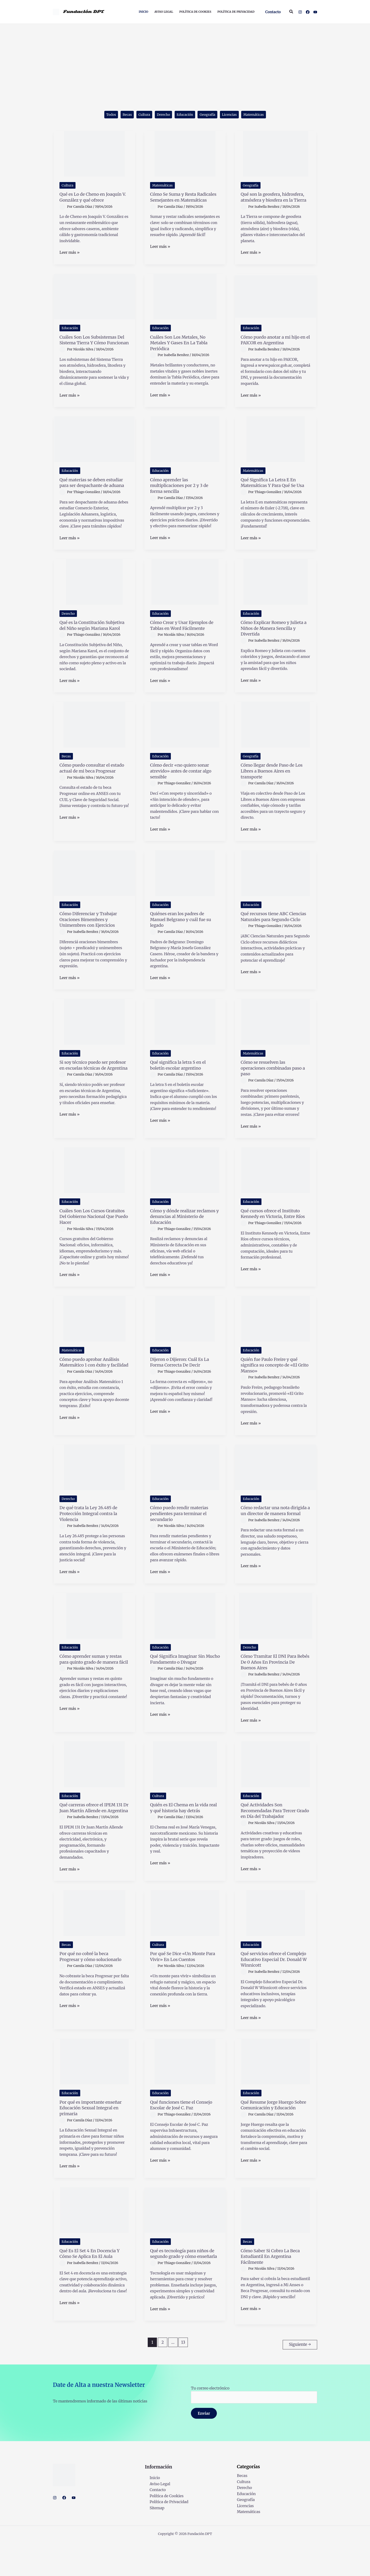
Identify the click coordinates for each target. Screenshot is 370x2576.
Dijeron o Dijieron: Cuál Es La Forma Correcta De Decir (182, 1386)
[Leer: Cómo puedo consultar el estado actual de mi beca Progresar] (94, 749)
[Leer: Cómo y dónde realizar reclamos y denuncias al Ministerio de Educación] (185, 1194)
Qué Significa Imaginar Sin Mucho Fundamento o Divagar (184, 1683)
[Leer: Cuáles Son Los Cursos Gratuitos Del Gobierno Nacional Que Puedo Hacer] (94, 1194)
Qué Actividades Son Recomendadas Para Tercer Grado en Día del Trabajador (272, 1835)
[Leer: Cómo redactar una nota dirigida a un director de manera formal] (275, 1491)
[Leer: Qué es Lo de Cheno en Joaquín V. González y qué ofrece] (94, 154)
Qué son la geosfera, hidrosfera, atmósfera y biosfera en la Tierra (267, 201)
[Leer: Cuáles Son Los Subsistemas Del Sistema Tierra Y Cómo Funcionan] (94, 303)
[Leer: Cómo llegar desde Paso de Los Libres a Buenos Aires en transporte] (275, 749)
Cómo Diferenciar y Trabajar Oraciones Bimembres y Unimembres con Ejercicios (91, 943)
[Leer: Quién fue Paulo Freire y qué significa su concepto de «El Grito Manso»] (275, 1343)
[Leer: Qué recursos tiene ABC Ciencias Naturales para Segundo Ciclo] (275, 897)
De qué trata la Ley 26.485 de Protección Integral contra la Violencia (91, 1537)
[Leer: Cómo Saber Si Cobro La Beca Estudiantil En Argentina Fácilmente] (275, 2240)
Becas (119, 115)
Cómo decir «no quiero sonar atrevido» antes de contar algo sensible (184, 795)
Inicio (150, 2511)
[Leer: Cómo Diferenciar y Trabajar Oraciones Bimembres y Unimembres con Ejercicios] (94, 897)
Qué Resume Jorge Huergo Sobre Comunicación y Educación (270, 2138)
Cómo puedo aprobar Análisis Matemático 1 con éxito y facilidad (92, 1389)
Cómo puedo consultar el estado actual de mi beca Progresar (87, 795)
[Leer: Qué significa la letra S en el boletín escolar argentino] (185, 1045)
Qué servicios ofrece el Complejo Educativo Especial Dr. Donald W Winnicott (273, 1989)
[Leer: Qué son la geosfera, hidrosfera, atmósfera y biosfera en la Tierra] (275, 154)
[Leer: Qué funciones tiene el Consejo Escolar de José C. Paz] (185, 2091)
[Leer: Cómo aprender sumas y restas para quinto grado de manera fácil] (94, 1639)
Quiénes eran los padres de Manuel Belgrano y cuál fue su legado (184, 943)
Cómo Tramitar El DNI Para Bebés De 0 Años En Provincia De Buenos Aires (274, 1686)
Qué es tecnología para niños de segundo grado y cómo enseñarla (182, 2286)
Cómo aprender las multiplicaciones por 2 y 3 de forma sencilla (182, 498)
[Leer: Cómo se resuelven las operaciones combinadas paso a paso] (275, 1045)
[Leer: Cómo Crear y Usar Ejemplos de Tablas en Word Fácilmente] (185, 600)
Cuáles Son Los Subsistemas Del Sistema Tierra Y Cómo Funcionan (91, 349)
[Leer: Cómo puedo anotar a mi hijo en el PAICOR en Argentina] (275, 303)
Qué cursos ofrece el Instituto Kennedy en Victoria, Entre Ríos (273, 1241)
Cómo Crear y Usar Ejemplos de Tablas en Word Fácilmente (183, 644)
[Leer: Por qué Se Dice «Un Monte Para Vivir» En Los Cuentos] (185, 1943)
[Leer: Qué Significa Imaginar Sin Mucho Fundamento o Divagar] (185, 1639)
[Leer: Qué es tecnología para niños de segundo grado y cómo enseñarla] (185, 2240)
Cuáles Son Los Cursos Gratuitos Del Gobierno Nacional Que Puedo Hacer (89, 1241)
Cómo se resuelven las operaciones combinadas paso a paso (274, 1092)
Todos (100, 115)
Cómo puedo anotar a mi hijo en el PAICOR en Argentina (273, 347)
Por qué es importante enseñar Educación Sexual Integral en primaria (94, 2138)
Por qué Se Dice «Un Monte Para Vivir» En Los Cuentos (180, 1986)
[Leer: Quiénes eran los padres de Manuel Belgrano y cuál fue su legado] (185, 897)
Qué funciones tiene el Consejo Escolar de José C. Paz (184, 2135)
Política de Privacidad (164, 2535)
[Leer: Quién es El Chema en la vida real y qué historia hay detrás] (185, 1788)
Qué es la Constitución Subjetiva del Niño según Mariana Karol (87, 646)
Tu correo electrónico (254, 2428)
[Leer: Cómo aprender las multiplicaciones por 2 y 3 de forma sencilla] (185, 451)
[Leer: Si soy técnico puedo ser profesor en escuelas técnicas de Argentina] (94, 1045)
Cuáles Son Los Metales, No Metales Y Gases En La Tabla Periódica (182, 349)
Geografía (211, 115)
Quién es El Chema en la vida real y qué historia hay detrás (182, 1832)
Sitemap (152, 2541)
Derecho (160, 115)
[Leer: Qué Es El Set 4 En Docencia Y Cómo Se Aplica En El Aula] (94, 2240)
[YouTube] (315, 12)
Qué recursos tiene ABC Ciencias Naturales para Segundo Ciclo (267, 943)
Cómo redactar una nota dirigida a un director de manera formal (268, 1537)
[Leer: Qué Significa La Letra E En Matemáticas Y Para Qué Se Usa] (275, 451)
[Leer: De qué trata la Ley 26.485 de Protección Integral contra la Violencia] (94, 1491)
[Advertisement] (185, 59)
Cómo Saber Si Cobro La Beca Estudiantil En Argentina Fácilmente (273, 2286)
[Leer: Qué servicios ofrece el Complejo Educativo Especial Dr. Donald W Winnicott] (275, 1943)
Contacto (153, 2523)
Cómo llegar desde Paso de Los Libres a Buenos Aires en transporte (275, 795)
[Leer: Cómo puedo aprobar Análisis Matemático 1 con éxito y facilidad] (94, 1343)
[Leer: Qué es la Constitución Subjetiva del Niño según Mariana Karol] (94, 600)
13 (183, 2378)
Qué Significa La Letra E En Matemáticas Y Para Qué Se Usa (271, 498)
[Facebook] (308, 12)
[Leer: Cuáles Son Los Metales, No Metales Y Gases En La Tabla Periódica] (185, 303)
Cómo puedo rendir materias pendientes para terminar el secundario (182, 1537)
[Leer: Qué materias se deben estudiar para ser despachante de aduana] (94, 451)
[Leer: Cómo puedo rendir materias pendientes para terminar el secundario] (185, 1491)
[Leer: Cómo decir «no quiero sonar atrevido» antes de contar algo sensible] (185, 749)
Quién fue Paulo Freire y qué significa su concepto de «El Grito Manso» (272, 1389)
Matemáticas (263, 115)
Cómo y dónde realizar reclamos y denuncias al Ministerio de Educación (177, 1241)
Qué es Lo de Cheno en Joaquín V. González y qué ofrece (93, 198)
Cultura (138, 115)
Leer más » (69, 254)
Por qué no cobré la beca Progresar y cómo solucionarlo (93, 1986)
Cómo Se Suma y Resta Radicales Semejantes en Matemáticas (177, 201)
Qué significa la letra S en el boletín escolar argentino (181, 1089)
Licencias (235, 115)
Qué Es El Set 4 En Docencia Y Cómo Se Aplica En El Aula (92, 2283)
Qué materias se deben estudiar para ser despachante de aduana (93, 498)
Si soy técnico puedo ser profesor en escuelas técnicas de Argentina (92, 1092)
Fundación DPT (83, 11)
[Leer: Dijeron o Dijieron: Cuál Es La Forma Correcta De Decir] (185, 1343)
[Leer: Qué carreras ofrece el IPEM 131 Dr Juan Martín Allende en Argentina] (94, 1788)
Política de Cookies (162, 2529)
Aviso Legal (155, 2517)
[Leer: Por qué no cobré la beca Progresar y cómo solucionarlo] (94, 1943)
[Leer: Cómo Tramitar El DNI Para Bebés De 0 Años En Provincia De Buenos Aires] (275, 1639)
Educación (184, 115)
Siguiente (300, 2378)
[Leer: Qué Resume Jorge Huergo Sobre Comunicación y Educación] (275, 2091)
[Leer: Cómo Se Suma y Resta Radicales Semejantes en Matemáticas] (185, 154)
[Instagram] (300, 12)
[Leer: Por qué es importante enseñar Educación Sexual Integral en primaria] (94, 2091)
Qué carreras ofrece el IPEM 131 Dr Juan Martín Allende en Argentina (92, 1835)
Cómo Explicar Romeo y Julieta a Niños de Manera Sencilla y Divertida (275, 646)
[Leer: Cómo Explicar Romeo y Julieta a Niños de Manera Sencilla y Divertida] (275, 600)
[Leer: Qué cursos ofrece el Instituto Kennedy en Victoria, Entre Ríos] (275, 1194)
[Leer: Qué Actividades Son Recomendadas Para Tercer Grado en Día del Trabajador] (275, 1788)
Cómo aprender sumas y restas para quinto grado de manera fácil (94, 1686)
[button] (273, 12)
